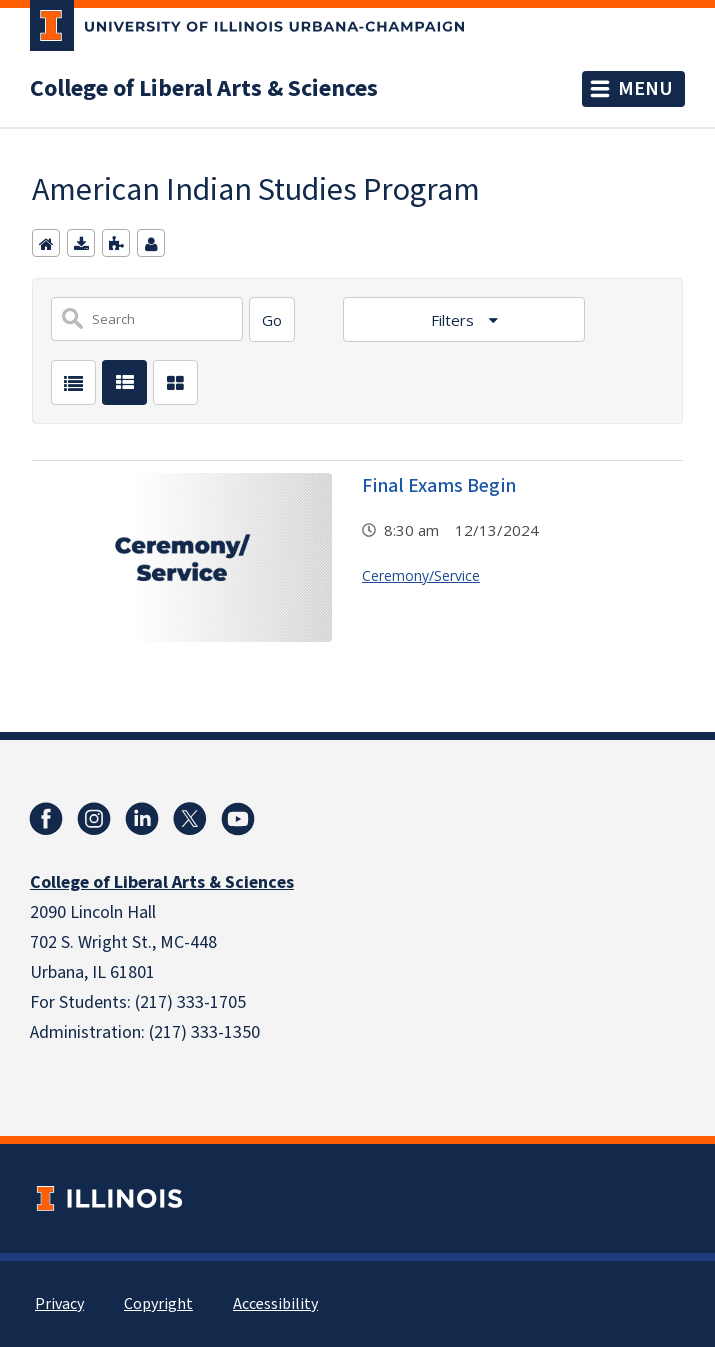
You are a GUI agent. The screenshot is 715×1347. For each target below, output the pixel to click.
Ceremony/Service (421, 575)
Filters (454, 320)
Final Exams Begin (439, 486)
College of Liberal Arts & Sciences (204, 89)
